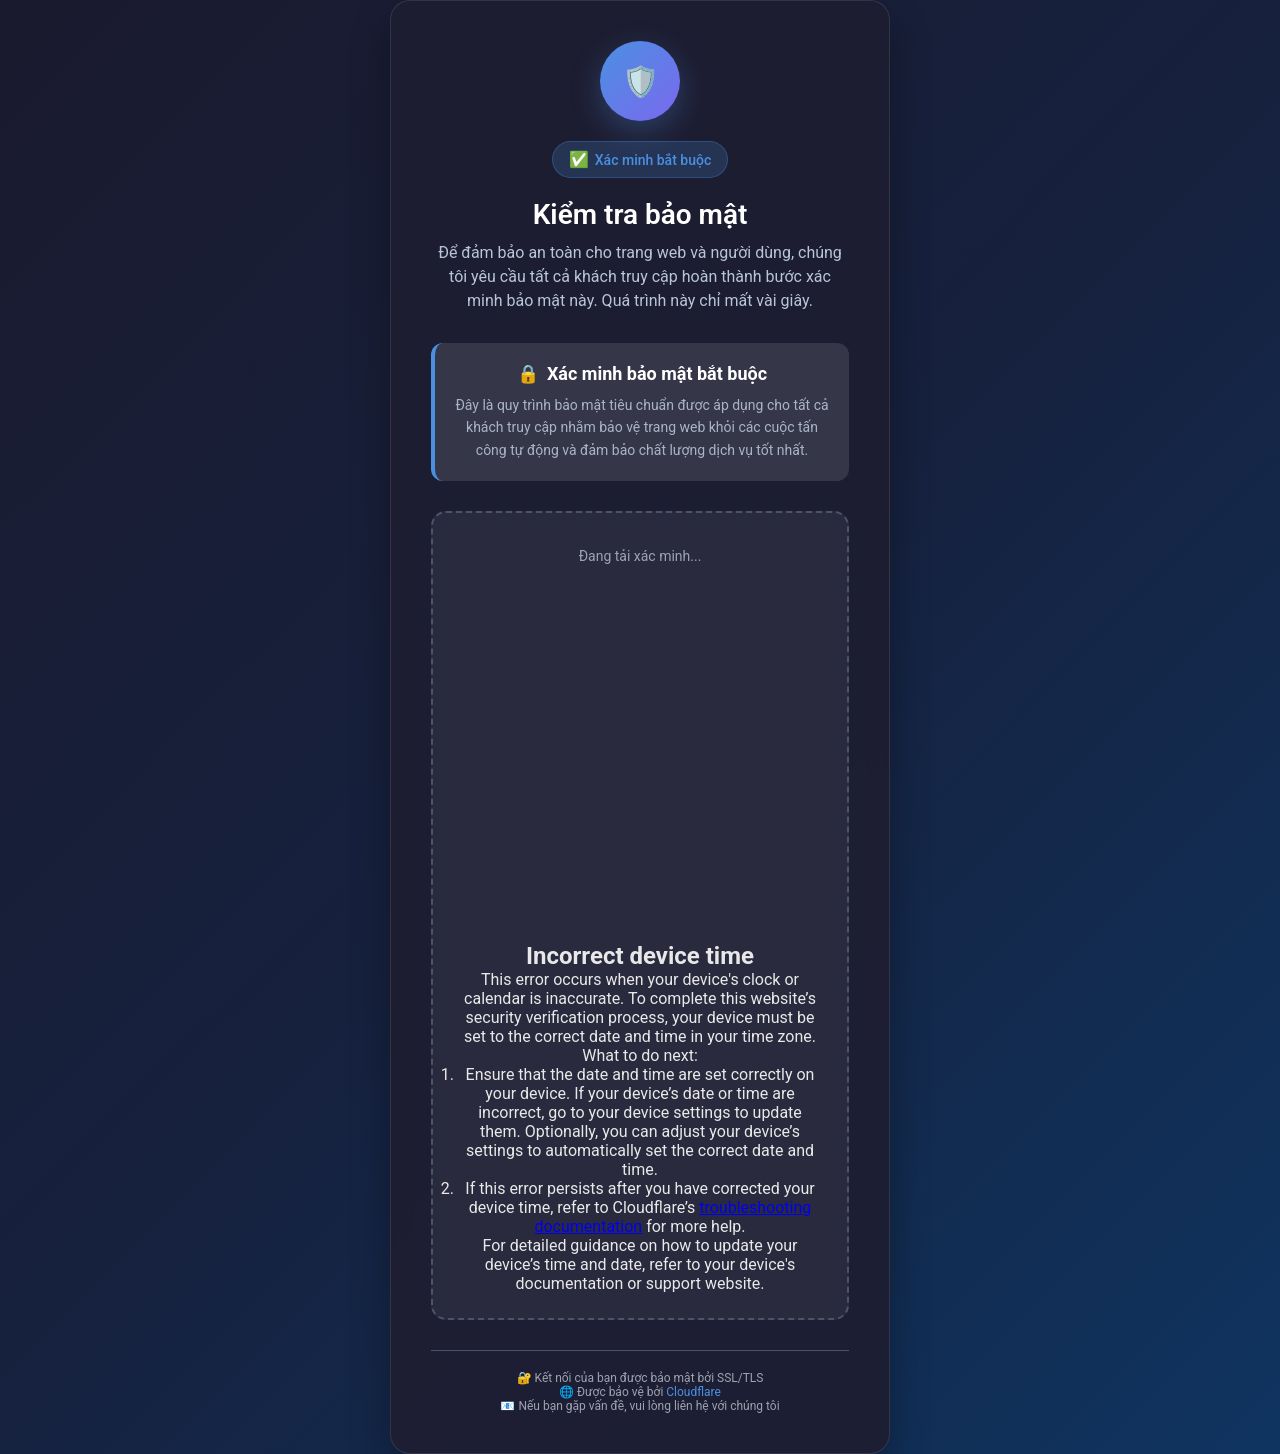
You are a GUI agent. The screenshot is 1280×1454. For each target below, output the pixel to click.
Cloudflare (693, 1392)
